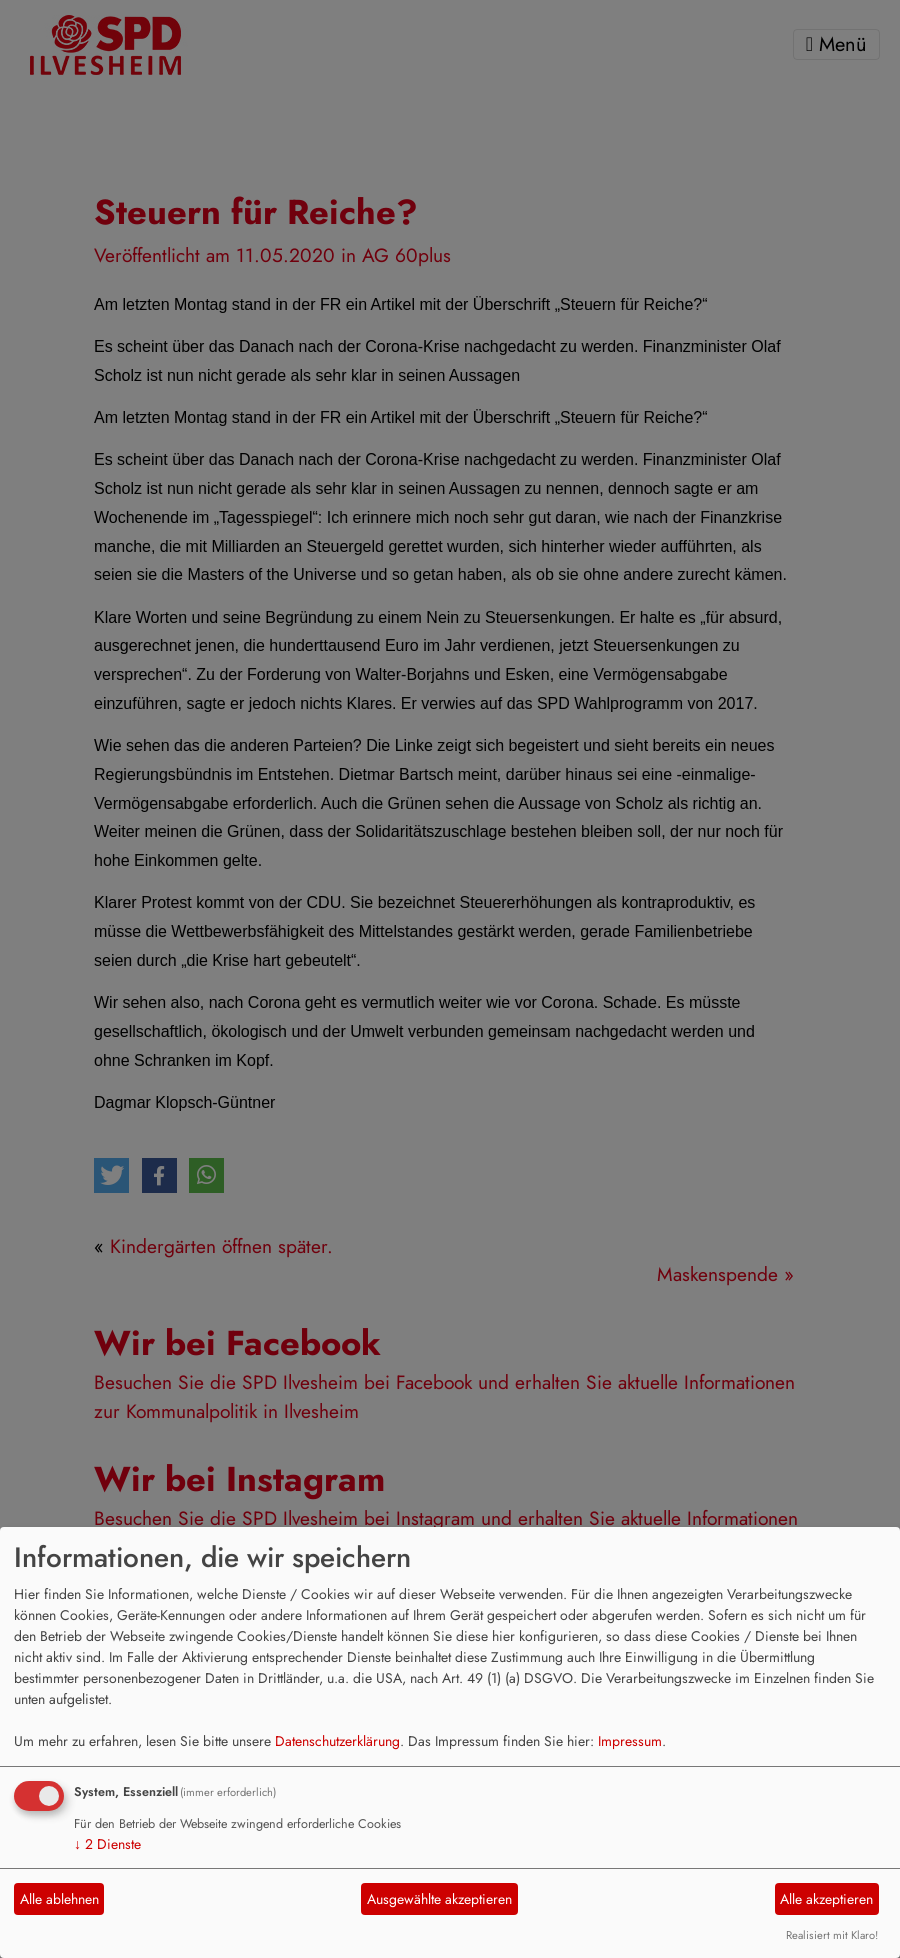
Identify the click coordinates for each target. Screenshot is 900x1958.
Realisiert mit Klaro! (832, 1935)
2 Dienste (107, 1844)
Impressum (630, 1741)
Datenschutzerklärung (337, 1741)
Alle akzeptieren (826, 1899)
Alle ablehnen (59, 1899)
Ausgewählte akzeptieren (439, 1899)
